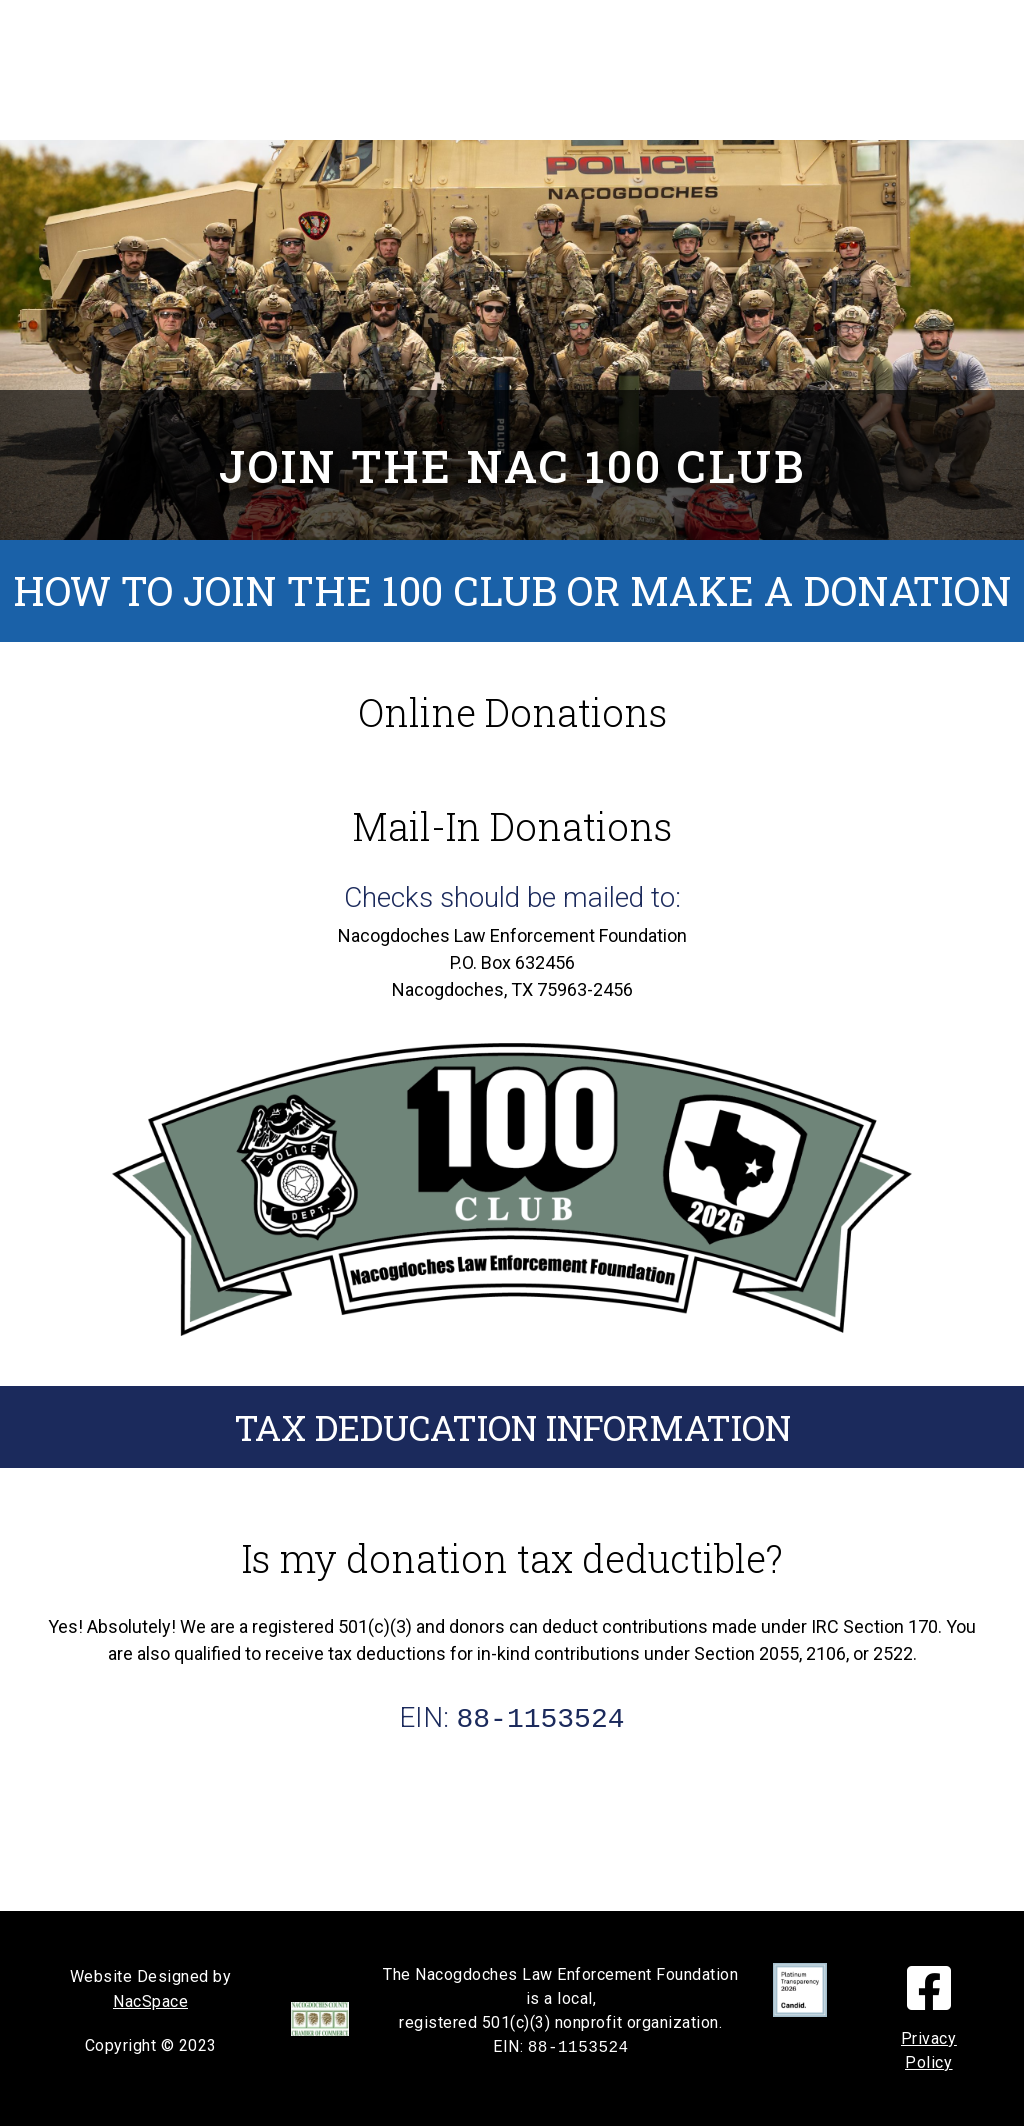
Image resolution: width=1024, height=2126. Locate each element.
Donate (504, 70)
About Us (633, 70)
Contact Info (493, 108)
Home (287, 32)
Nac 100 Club (357, 70)
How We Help (624, 32)
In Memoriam (432, 32)
